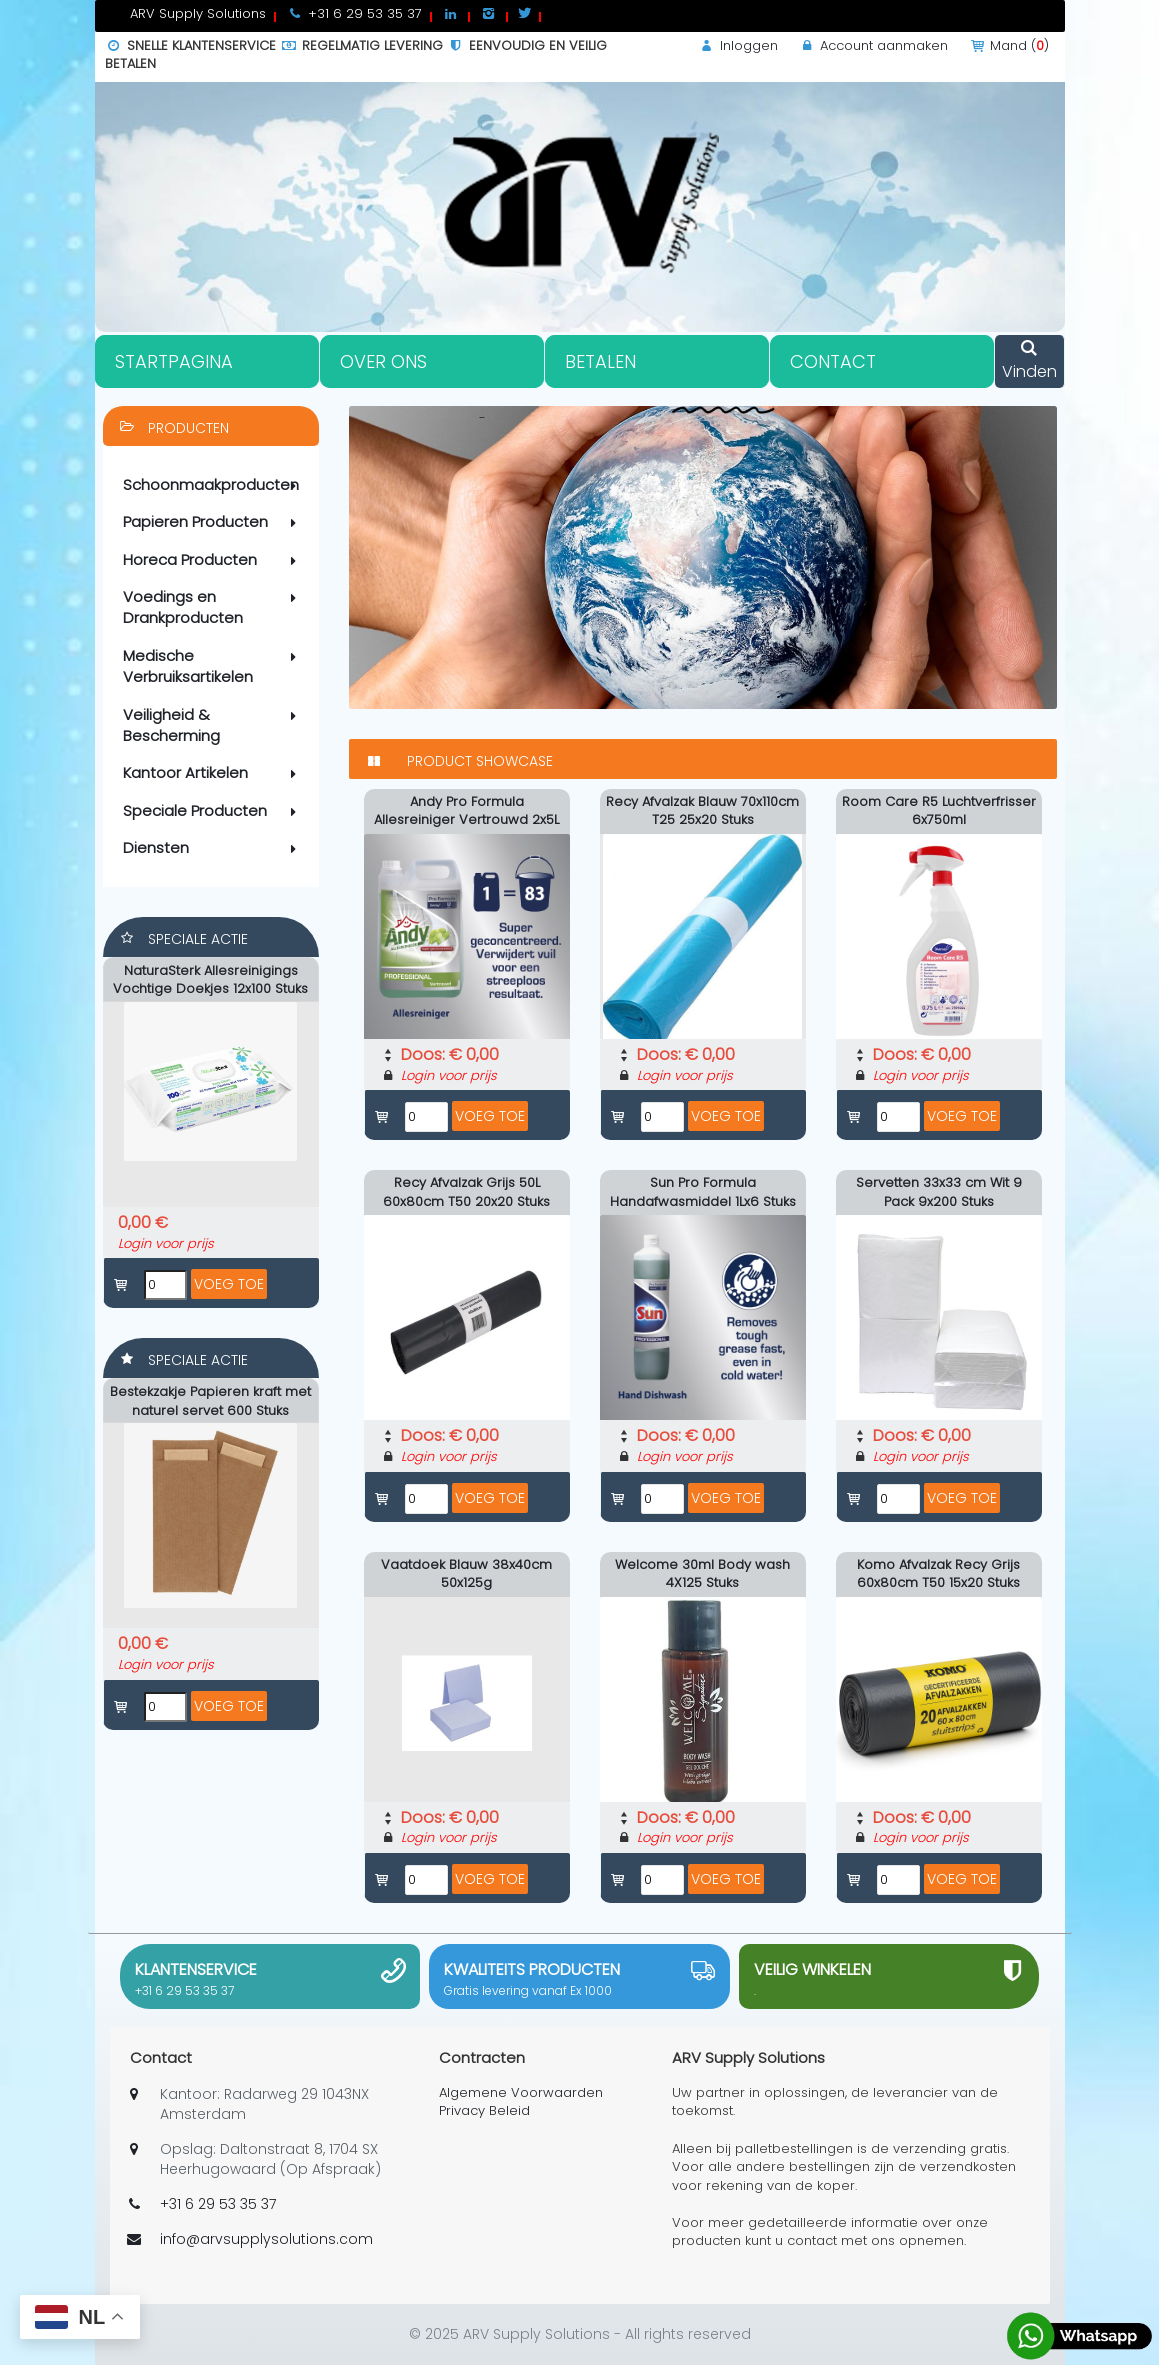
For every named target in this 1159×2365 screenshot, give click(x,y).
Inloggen (738, 45)
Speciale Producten (213, 811)
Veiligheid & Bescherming (213, 725)
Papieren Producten (213, 522)
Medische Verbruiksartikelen (213, 666)
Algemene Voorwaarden (521, 2092)
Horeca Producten (213, 560)
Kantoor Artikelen (213, 773)
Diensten (213, 848)
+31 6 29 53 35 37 (184, 1990)
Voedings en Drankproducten (213, 607)
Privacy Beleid (484, 2110)
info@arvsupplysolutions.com (266, 2239)
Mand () (1008, 45)
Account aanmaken (873, 45)
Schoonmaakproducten (213, 485)
